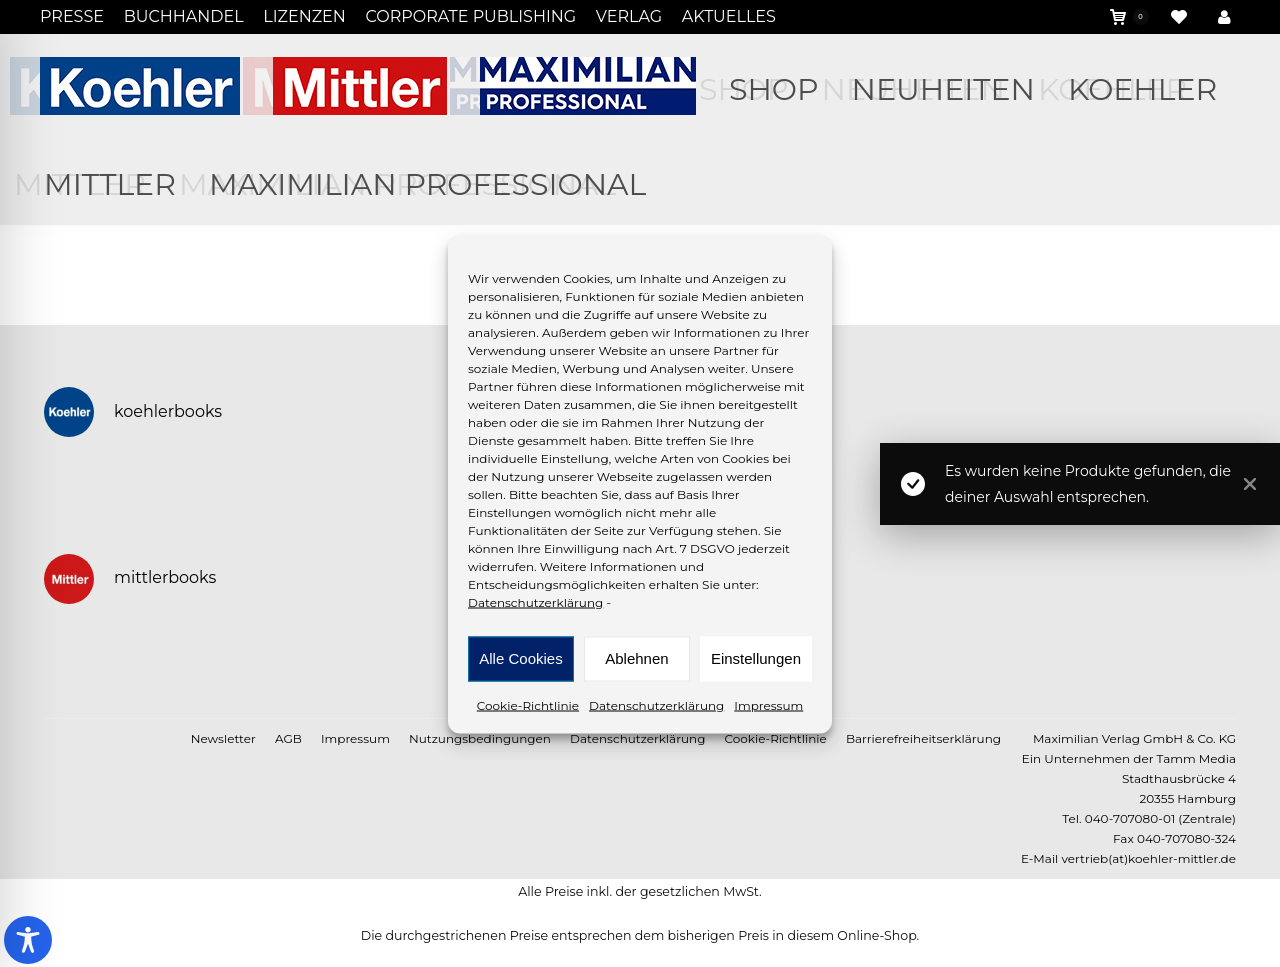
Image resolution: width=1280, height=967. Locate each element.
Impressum (768, 704)
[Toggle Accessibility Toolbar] (28, 940)
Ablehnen (636, 658)
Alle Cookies (520, 658)
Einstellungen (756, 658)
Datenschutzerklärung (535, 601)
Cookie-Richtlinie (528, 704)
